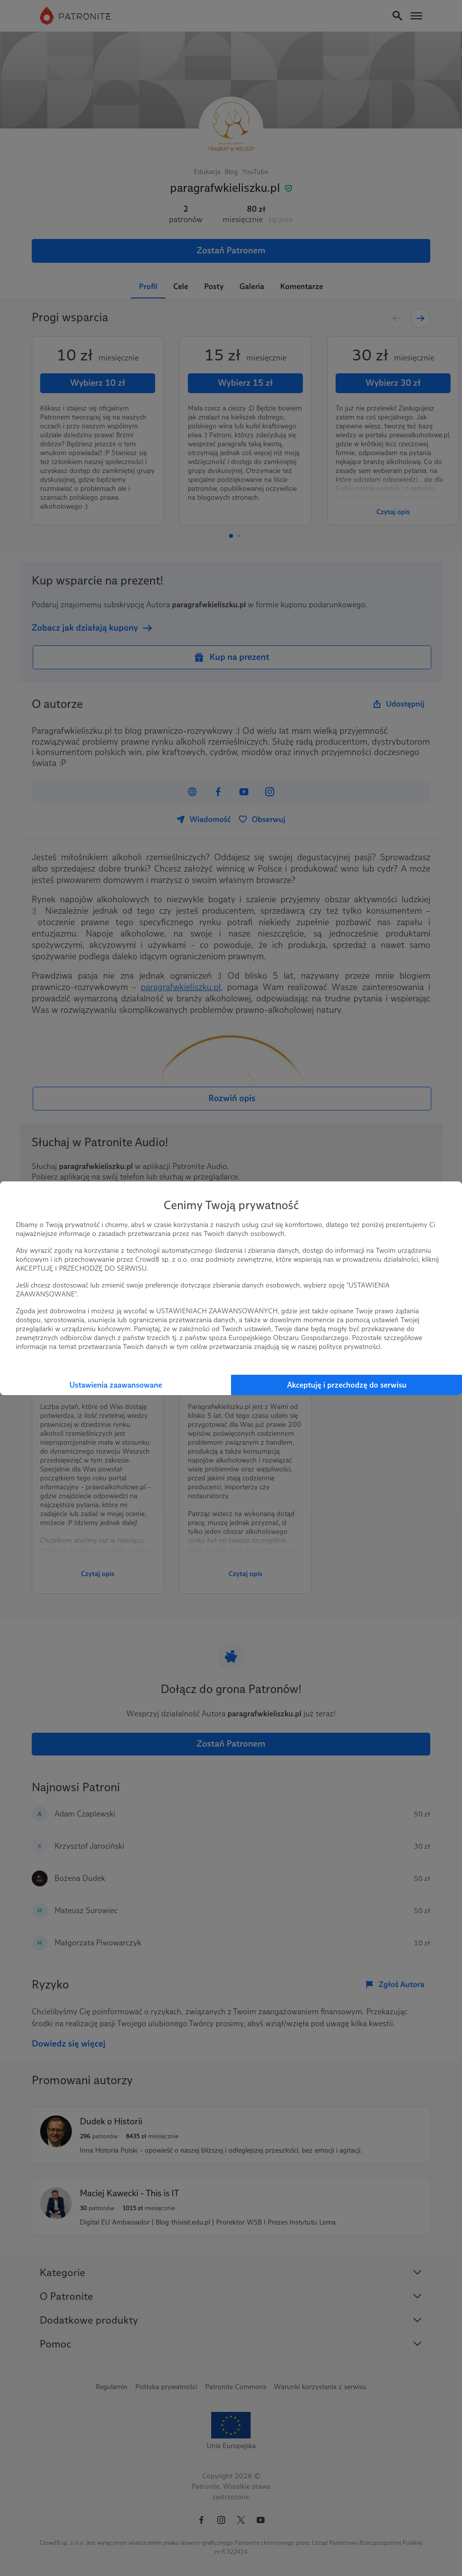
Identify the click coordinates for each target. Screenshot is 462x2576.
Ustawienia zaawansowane (115, 1385)
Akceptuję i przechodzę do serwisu (346, 1385)
